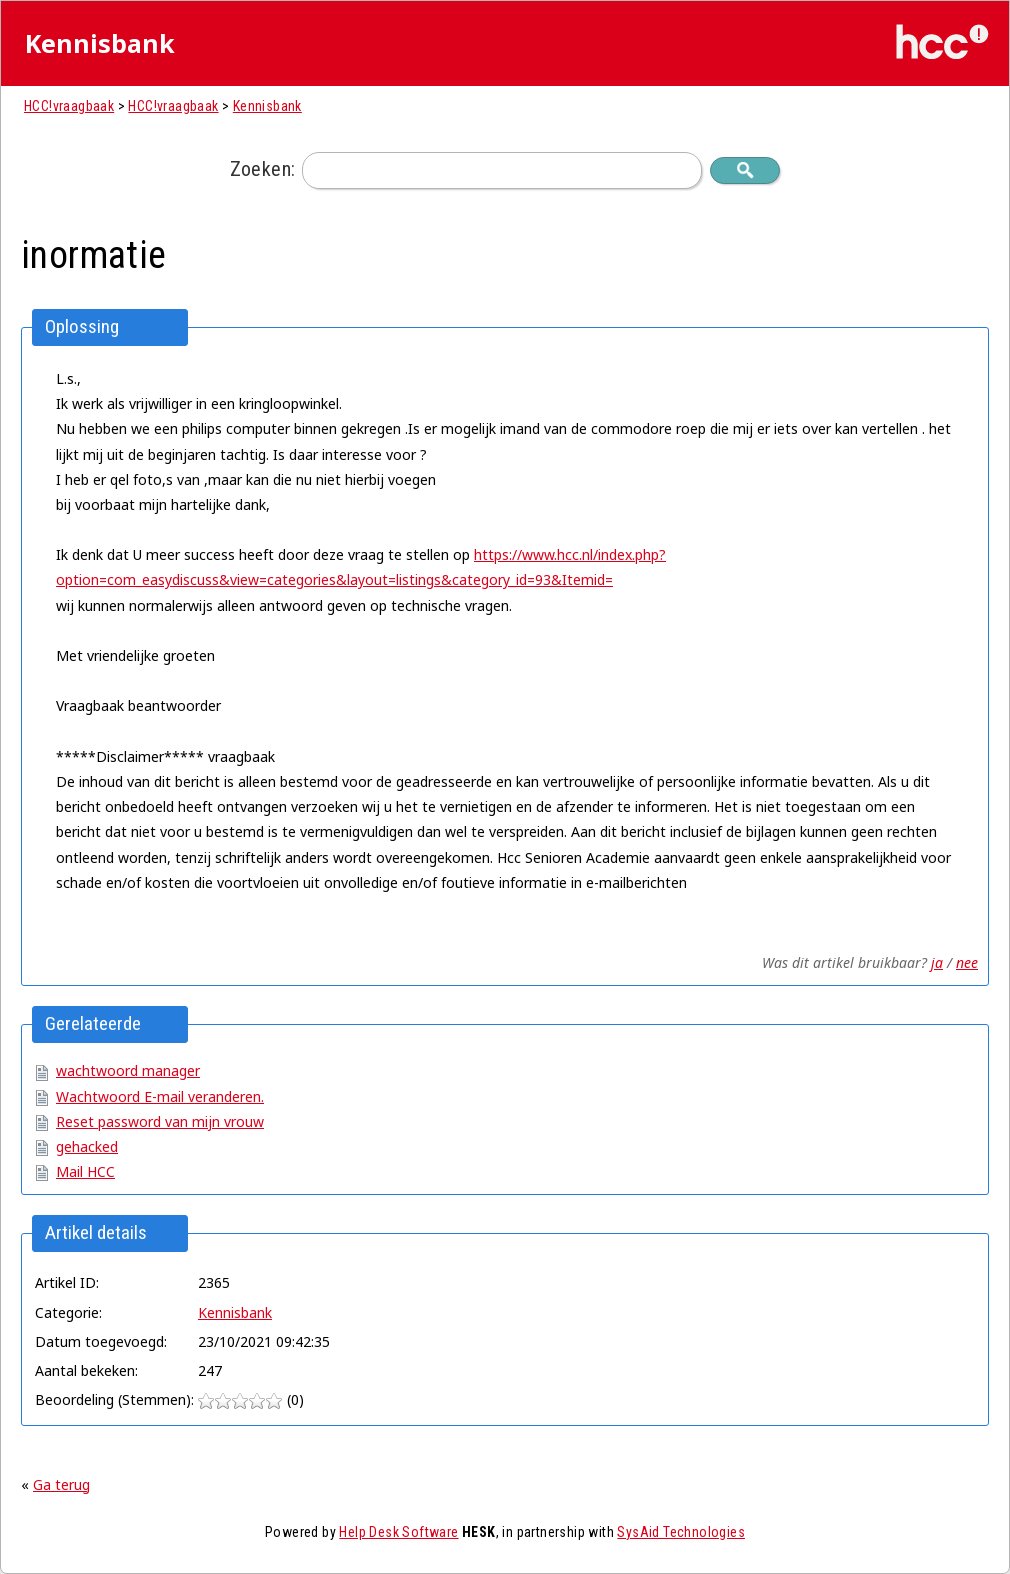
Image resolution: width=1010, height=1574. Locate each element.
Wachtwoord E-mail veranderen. (160, 1096)
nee (967, 962)
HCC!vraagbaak (69, 106)
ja (937, 962)
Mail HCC (85, 1171)
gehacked (87, 1146)
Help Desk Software (398, 1532)
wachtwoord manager (128, 1070)
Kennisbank (267, 106)
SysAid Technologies (681, 1532)
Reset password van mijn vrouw (160, 1121)
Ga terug (61, 1484)
